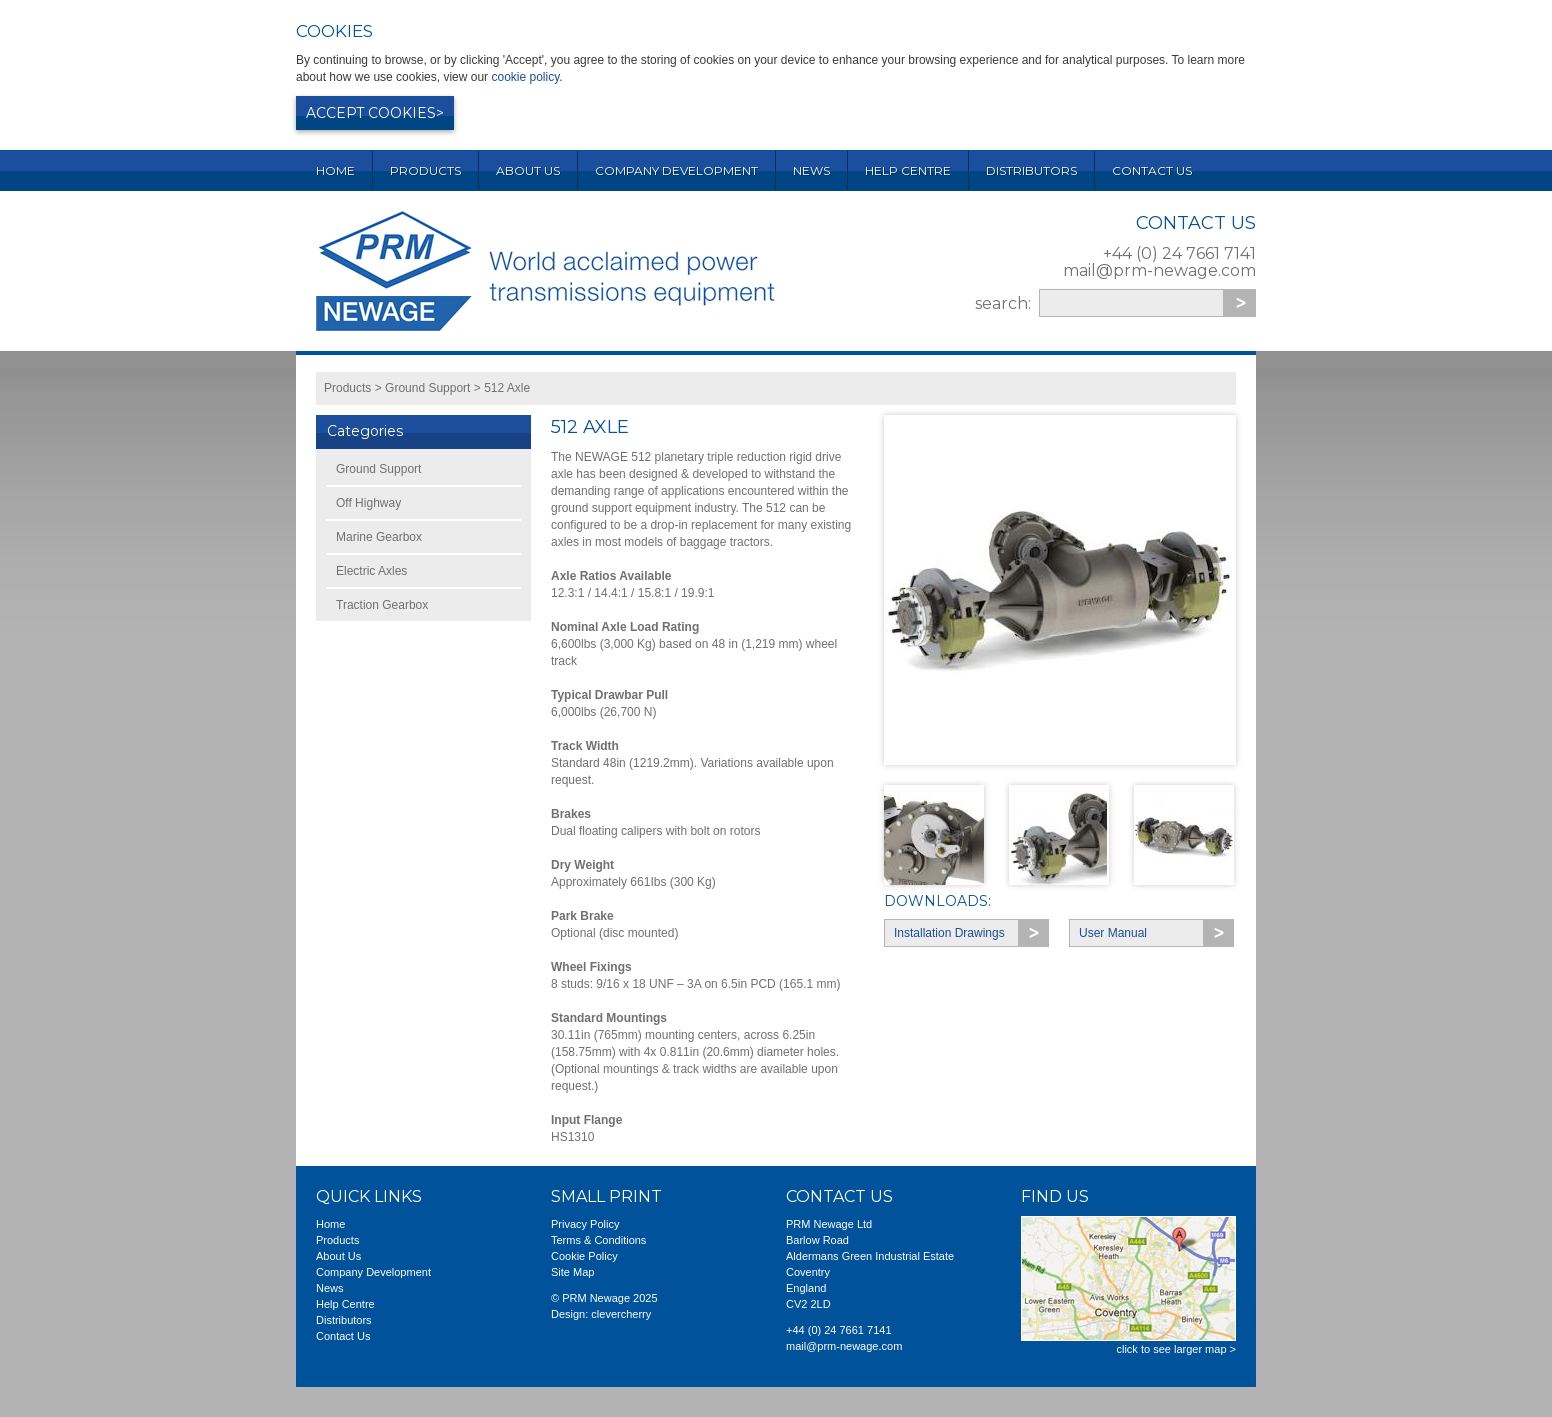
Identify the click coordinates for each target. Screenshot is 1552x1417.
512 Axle (507, 388)
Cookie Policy (584, 1256)
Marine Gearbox (379, 537)
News (811, 170)
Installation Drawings (949, 933)
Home (335, 170)
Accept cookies (371, 113)
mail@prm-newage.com (1159, 270)
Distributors (1031, 170)
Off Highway (368, 503)
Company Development (676, 170)
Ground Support (427, 388)
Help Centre (908, 170)
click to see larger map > (1176, 1349)
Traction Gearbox (382, 605)
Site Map (572, 1272)
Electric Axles (371, 571)
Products (425, 170)
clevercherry (621, 1314)
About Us (528, 170)
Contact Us (1152, 170)
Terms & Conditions (598, 1240)
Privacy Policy (585, 1224)
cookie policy (525, 77)
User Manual (1113, 933)
